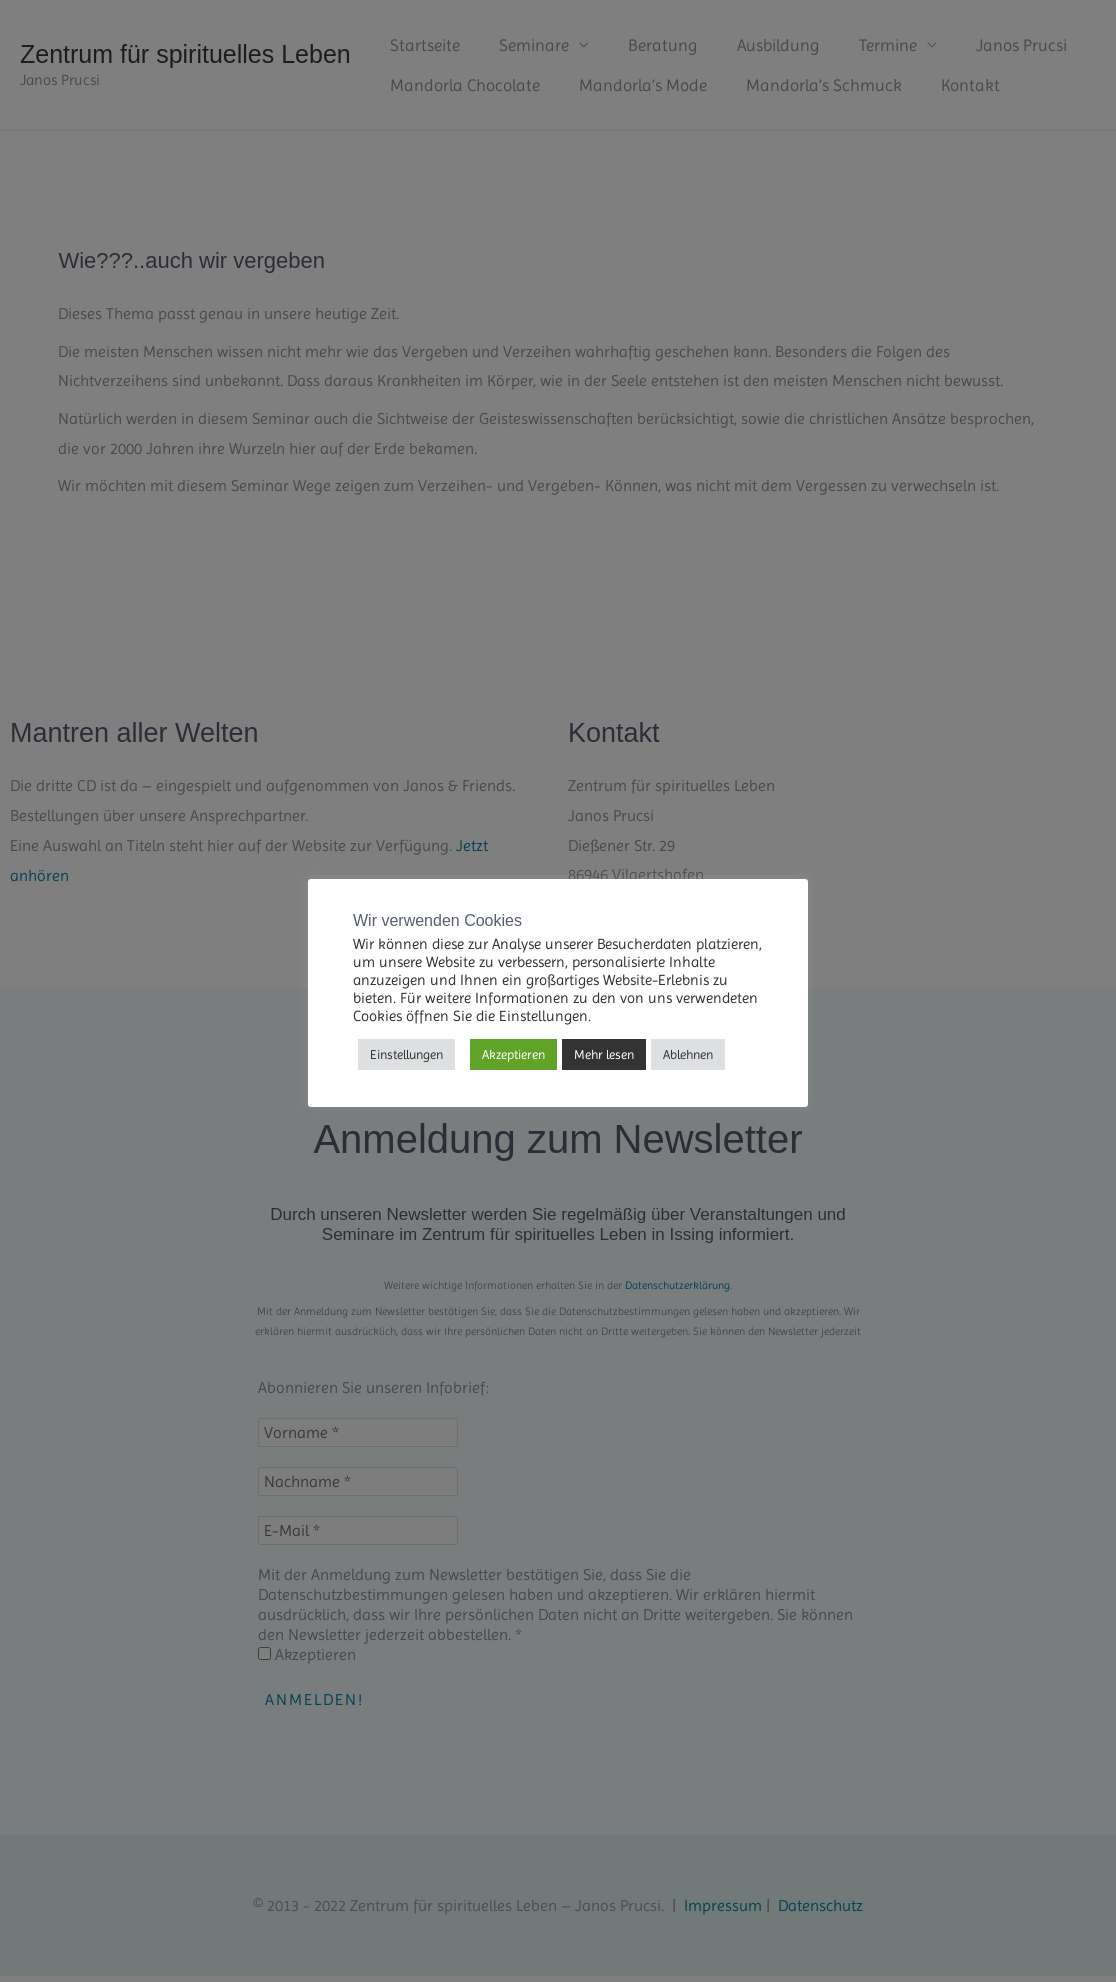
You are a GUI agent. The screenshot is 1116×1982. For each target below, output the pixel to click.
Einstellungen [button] (406, 1054)
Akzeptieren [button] (513, 1054)
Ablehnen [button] (688, 1054)
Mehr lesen (604, 1054)
